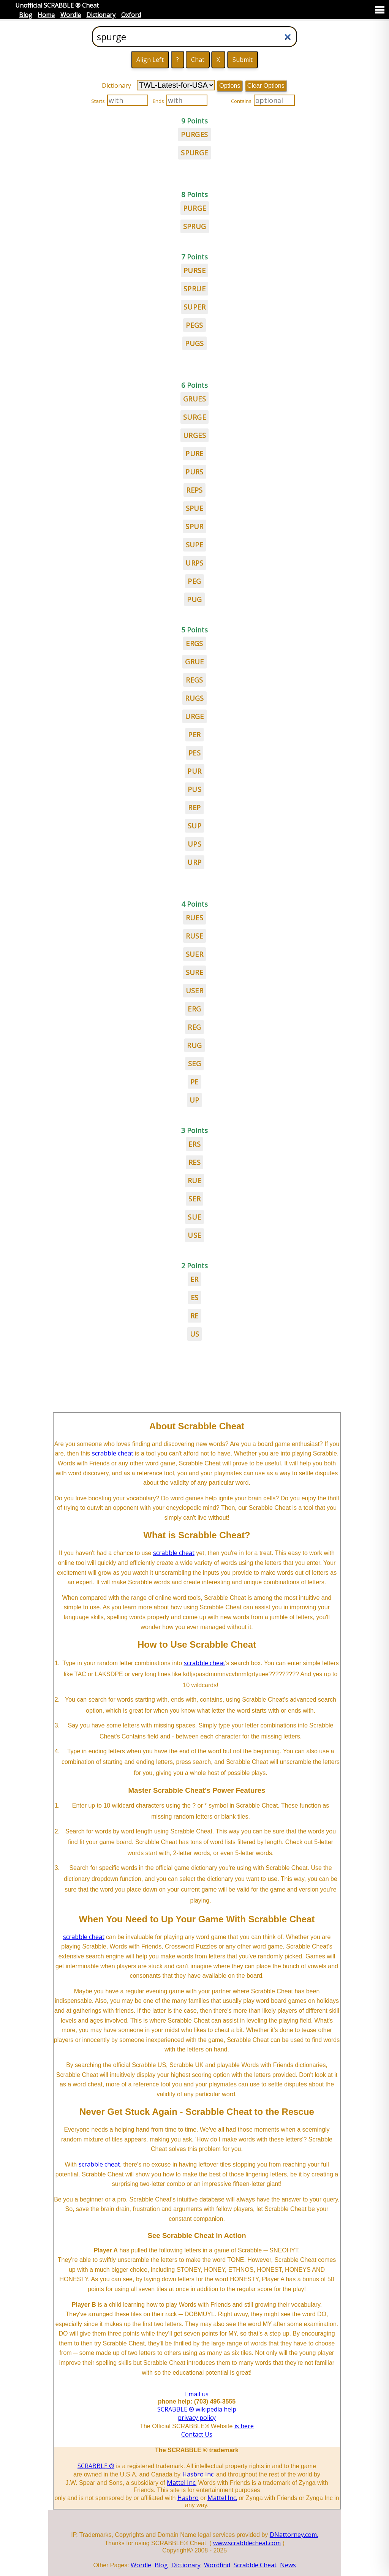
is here (244, 2426)
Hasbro (188, 2498)
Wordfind (217, 2565)
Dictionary (100, 15)
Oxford (131, 15)
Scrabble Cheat (255, 2565)
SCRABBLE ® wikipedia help (196, 2409)
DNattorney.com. (294, 2534)
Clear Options (266, 85)
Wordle (70, 15)
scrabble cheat (112, 1453)
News (288, 2565)
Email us (197, 2394)
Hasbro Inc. (198, 2474)
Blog (25, 15)
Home (46, 15)
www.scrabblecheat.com (247, 2543)
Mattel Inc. (181, 2482)
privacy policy (197, 2417)
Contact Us (196, 2434)
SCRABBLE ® (95, 2466)
